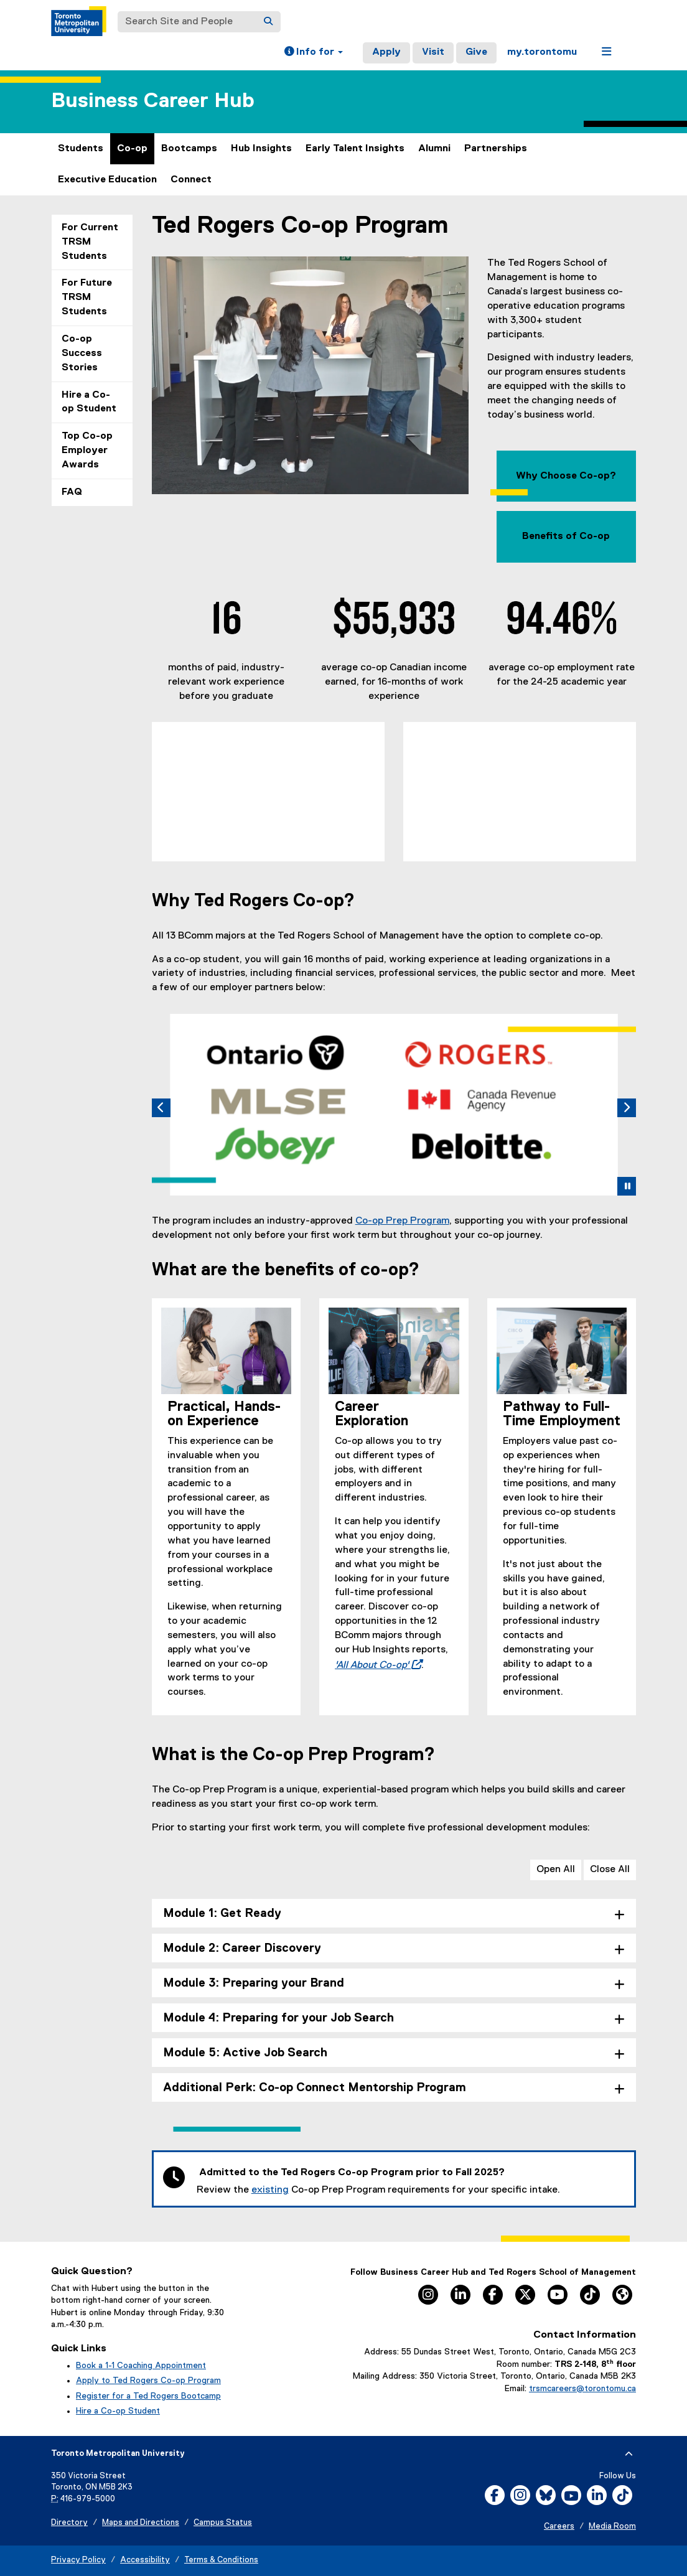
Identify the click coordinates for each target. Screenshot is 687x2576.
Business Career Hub (153, 101)
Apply (386, 52)
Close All (610, 1870)
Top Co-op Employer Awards (87, 450)
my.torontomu (542, 52)
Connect (191, 180)
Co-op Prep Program (402, 1221)
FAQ (72, 492)
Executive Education (107, 180)
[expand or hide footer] (629, 2454)
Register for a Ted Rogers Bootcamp (148, 2396)
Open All (555, 1870)
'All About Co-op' (375, 1665)
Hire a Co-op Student (89, 402)
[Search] (268, 21)
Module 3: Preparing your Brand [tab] (253, 1983)
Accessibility (145, 2560)
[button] (313, 52)
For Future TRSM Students (87, 297)
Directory (69, 2523)
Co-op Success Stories (82, 353)
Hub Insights (261, 149)
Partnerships (495, 149)
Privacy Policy (78, 2560)
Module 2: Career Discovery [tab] (242, 1948)
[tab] (389, 1183)
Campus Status (223, 2523)
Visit (433, 52)
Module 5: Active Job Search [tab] (245, 2053)
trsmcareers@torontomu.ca (582, 2388)
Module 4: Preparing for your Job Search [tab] (278, 2018)
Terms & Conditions (221, 2560)
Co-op (132, 149)
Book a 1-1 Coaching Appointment (141, 2365)
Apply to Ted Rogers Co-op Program (148, 2380)
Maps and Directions (140, 2523)
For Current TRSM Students (90, 242)
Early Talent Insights (355, 149)
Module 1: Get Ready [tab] (222, 1913)
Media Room (612, 2526)
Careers (559, 2526)
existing (270, 2190)
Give (476, 52)
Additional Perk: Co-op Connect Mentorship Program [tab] (314, 2088)
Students (80, 149)
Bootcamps (189, 149)
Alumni (434, 149)
